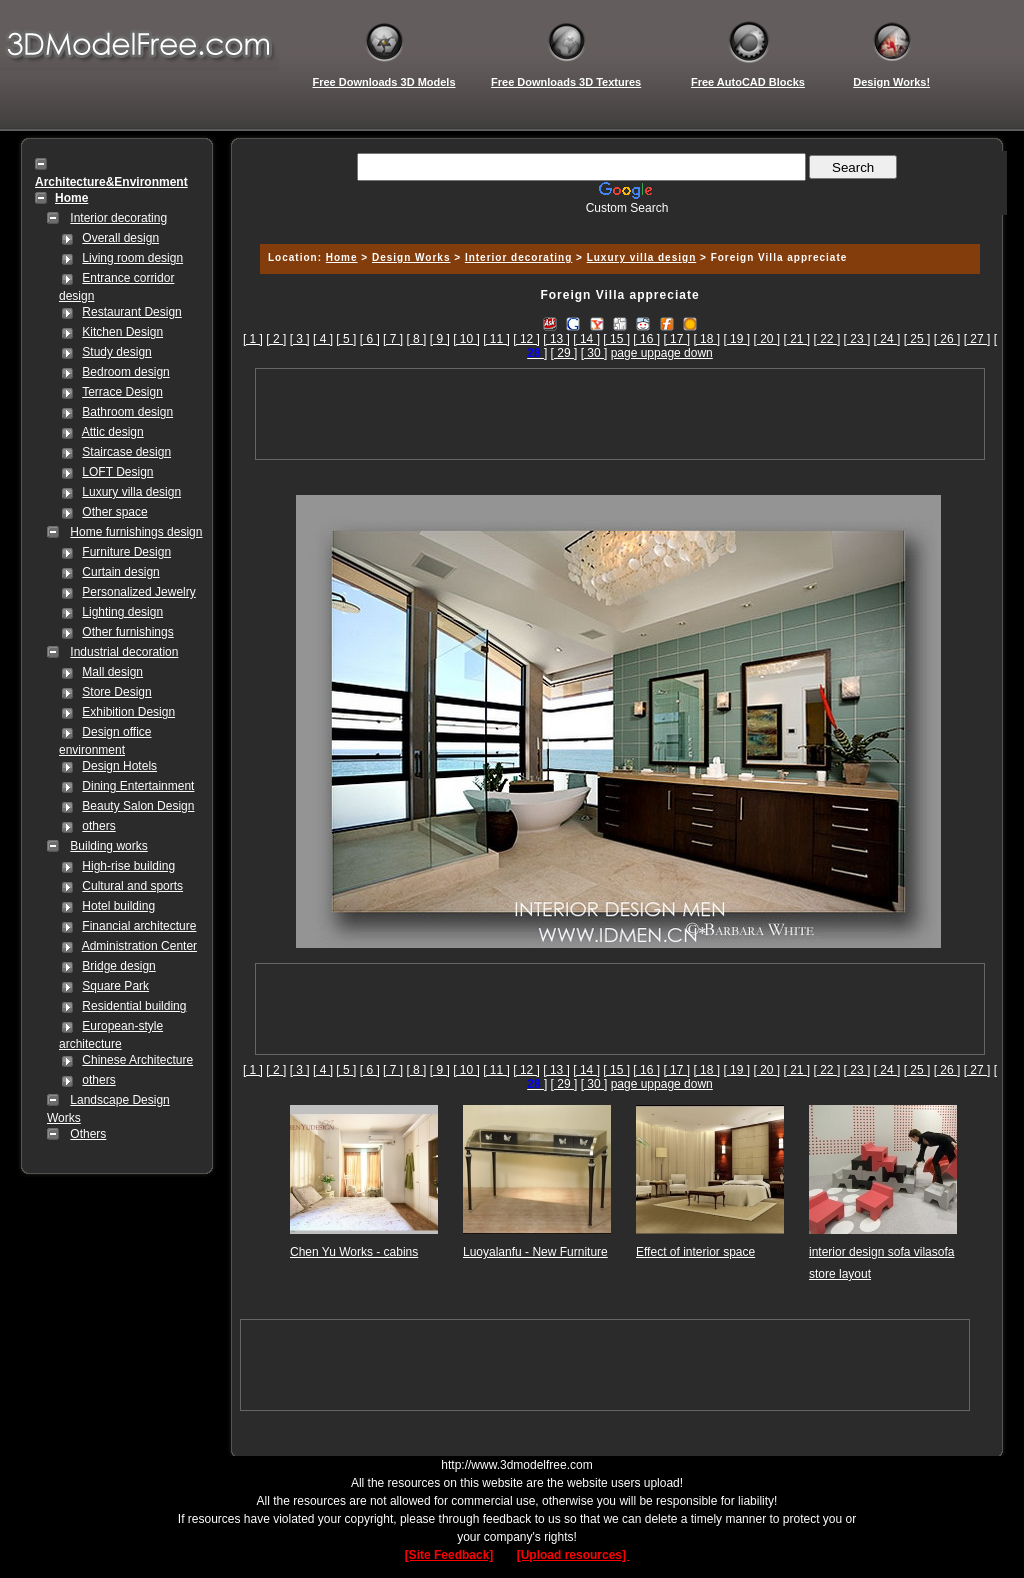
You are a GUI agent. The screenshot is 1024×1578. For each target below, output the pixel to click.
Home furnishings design (136, 532)
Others (88, 1134)
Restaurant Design (131, 312)
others (98, 826)
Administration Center (139, 946)
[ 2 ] (276, 339)
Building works (108, 846)
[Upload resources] (573, 1555)
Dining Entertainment (138, 786)
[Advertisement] (617, 222)
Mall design (112, 672)
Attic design (113, 432)
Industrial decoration (124, 652)
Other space (114, 512)
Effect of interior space (695, 1252)
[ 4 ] (323, 339)
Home (342, 257)
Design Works (411, 257)
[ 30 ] (594, 353)
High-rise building (128, 866)
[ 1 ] (253, 339)
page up (632, 353)
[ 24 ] (887, 339)
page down (683, 353)
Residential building (134, 1006)
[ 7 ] (393, 339)
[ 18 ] (706, 339)
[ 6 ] (370, 339)
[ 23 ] (857, 339)
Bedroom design (125, 372)
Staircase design (126, 452)
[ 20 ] (766, 339)
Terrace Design (122, 392)
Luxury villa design (131, 492)
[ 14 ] (586, 339)
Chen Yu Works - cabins (354, 1252)
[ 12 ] (526, 339)
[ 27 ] (977, 339)
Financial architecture (139, 926)
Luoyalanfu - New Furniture (535, 1252)
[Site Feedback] (449, 1555)
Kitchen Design (122, 332)
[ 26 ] (947, 339)
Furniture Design (126, 552)
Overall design (120, 238)
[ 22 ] (827, 339)
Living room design (132, 258)
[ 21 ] (797, 339)
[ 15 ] (616, 339)
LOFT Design (117, 472)
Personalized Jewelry (138, 592)
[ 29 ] (564, 353)
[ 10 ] (466, 339)
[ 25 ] (917, 339)
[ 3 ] (300, 339)
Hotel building (118, 906)
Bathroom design (127, 412)
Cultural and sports (132, 886)
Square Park (115, 986)
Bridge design (118, 966)
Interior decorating (118, 218)
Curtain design (120, 572)
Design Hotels (119, 766)
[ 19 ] (736, 339)
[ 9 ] (440, 339)
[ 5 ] (346, 339)
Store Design (116, 692)
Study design (116, 352)
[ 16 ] (646, 339)
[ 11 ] (496, 339)
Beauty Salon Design (138, 806)
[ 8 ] (416, 339)
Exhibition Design (128, 712)
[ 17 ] (676, 339)
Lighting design (122, 612)
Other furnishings (127, 632)
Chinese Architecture (137, 1060)
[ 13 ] (556, 339)
